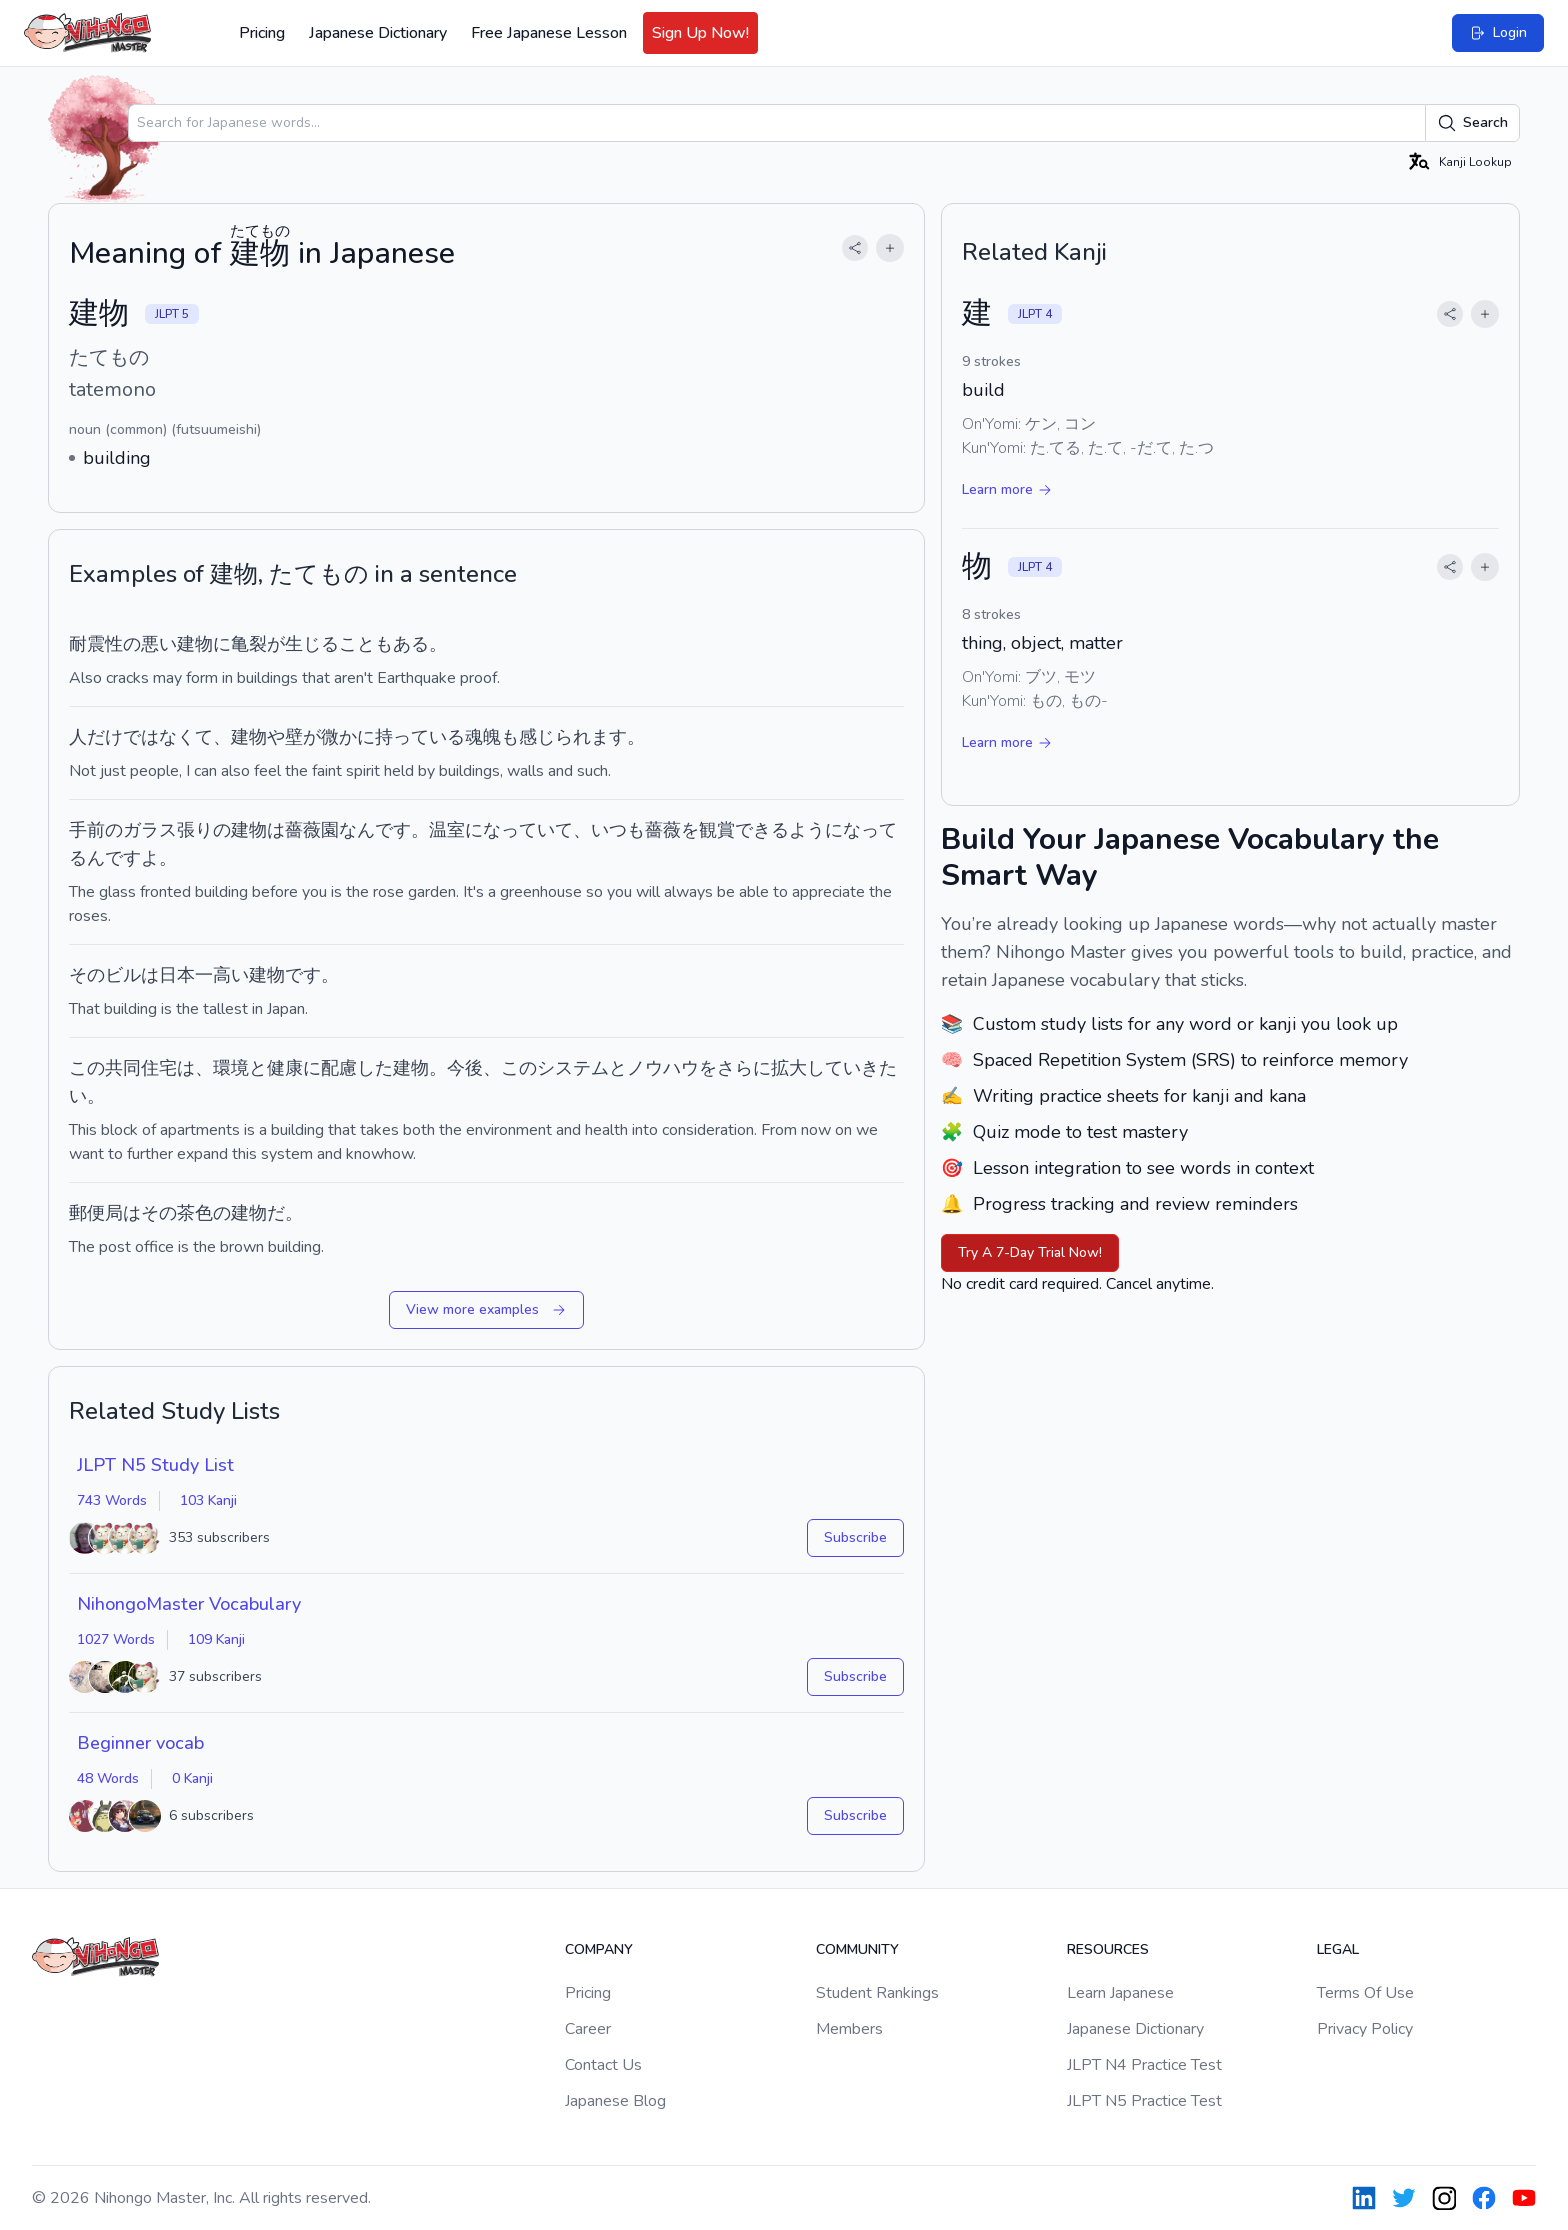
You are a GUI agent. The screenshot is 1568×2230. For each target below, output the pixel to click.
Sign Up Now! (700, 33)
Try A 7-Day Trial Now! (1030, 1252)
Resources (1108, 1949)
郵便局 (96, 1213)
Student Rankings (877, 1993)
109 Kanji (216, 1639)
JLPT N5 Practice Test (1144, 2101)
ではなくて (168, 737)
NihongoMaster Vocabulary (189, 1604)
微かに (348, 737)
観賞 (717, 830)
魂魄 (483, 737)
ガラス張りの (177, 830)
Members (849, 2029)
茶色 (195, 1213)
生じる (312, 644)
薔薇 (303, 830)
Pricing (262, 33)
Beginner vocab (140, 1743)
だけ (105, 737)
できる (762, 830)
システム (573, 1068)
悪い (159, 644)
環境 (231, 1068)
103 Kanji (208, 1500)
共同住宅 (141, 1068)
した (375, 1068)
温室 (447, 830)
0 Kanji (192, 1778)
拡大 (789, 1068)
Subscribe (855, 1537)
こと (357, 644)
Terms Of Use (1365, 1993)
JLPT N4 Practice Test (1144, 2065)
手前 (87, 830)
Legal (1338, 1949)
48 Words (108, 1778)
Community (857, 1949)
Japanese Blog (615, 2101)
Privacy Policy (1365, 2029)
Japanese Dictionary (378, 33)
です (303, 975)
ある (411, 644)
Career (588, 2029)
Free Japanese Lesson (549, 33)
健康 (285, 1068)
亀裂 (249, 644)
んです (384, 830)
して (825, 1068)
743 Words (112, 1500)
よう (807, 830)
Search (1472, 123)
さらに (744, 1068)
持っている (420, 737)
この (87, 1068)
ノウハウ (663, 1068)
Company (599, 1949)
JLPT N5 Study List (155, 1465)
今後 (465, 1068)
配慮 (339, 1068)
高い (231, 975)
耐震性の (105, 644)
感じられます (573, 737)
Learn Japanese (1120, 1993)
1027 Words (116, 1639)
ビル (123, 975)
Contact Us (603, 2065)
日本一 (186, 975)
